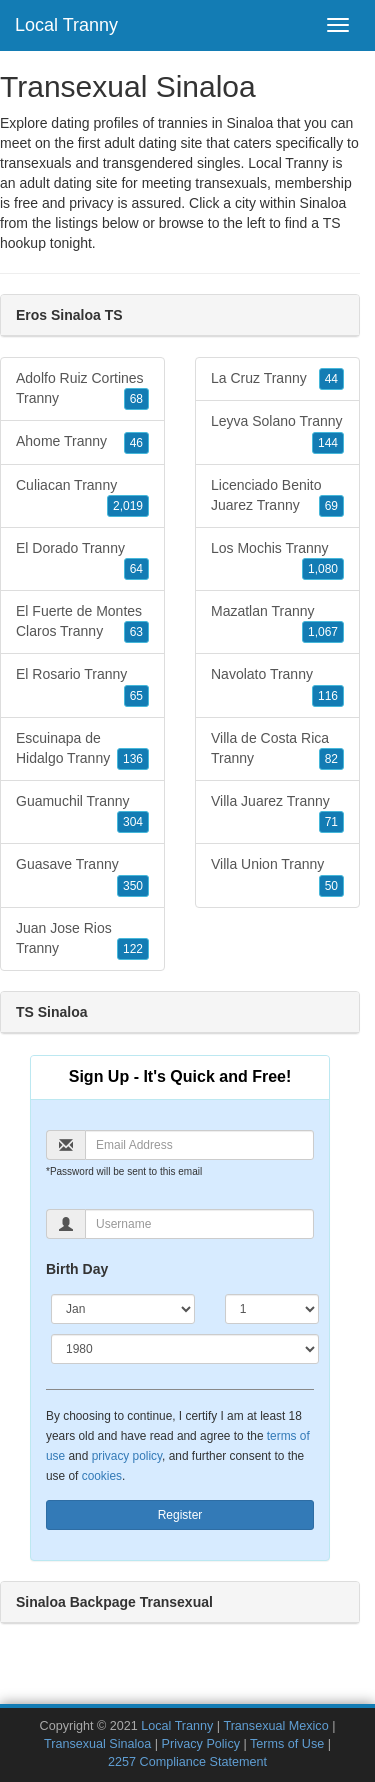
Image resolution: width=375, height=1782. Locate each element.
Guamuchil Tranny (82, 813)
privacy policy (127, 1456)
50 (331, 886)
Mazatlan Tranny (277, 623)
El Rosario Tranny (82, 686)
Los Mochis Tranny (277, 560)
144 (328, 443)
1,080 (323, 569)
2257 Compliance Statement (187, 1762)
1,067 (323, 632)
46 (136, 443)
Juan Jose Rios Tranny (82, 940)
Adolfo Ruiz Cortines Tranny (82, 390)
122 (133, 949)
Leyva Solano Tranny (277, 433)
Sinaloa (323, 203)
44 (331, 379)
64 (136, 569)
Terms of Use (287, 1744)
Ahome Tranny (82, 442)
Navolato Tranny (277, 686)
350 (133, 886)
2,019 (128, 506)
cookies (102, 1476)
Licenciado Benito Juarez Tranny (277, 497)
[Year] (185, 1349)
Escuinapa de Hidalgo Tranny (82, 750)
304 (133, 822)
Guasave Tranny (82, 876)
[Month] (123, 1309)
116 (328, 696)
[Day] (272, 1309)
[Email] (199, 1145)
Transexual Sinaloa (97, 1744)
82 (331, 759)
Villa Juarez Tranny (277, 813)
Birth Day (77, 1269)
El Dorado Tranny (82, 560)
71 (331, 822)
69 (331, 506)
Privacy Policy (201, 1744)
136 (133, 759)
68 (136, 399)
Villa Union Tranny (277, 876)
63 (136, 632)
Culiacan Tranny (82, 497)
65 (136, 696)
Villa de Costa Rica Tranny (277, 750)
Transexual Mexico (275, 1726)
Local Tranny (66, 25)
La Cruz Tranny (277, 379)
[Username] (199, 1224)
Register (180, 1515)
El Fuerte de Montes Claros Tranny (82, 623)
